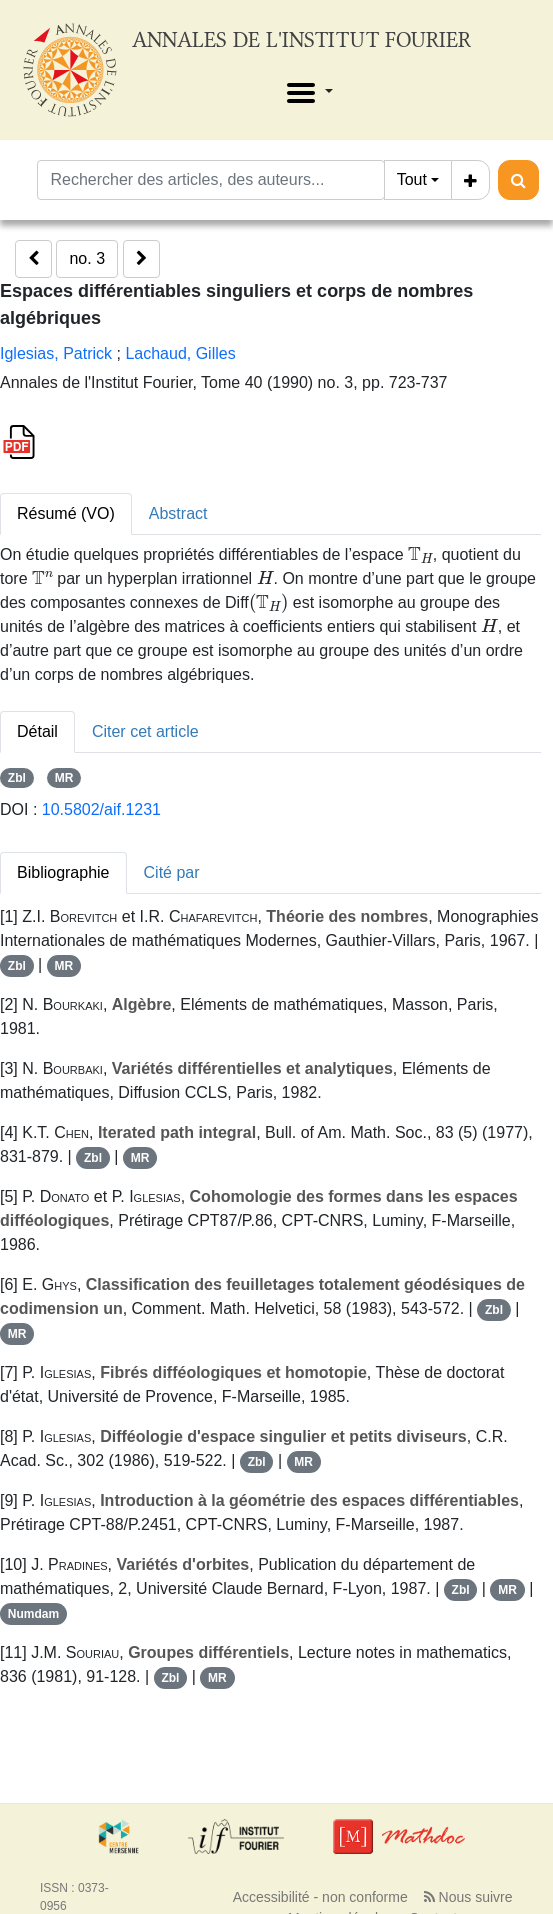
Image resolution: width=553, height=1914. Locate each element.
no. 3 (87, 258)
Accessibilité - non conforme (320, 1897)
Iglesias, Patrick (56, 353)
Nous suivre (468, 1897)
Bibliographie (63, 872)
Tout (412, 179)
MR (64, 778)
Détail (37, 731)
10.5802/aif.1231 (101, 809)
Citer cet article (145, 731)
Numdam (33, 1614)
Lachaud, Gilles (180, 353)
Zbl (17, 778)
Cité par (172, 872)
